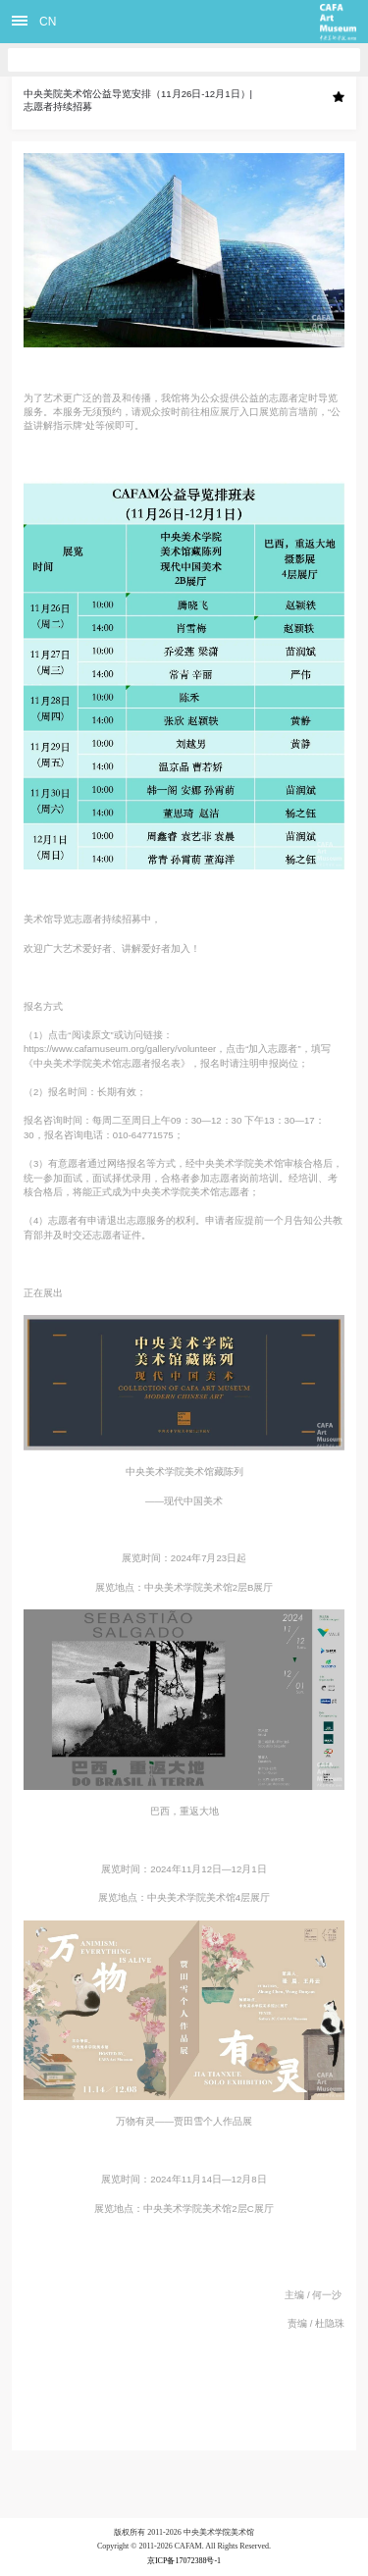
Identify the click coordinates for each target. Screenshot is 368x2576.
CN (47, 21)
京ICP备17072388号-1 (184, 2560)
